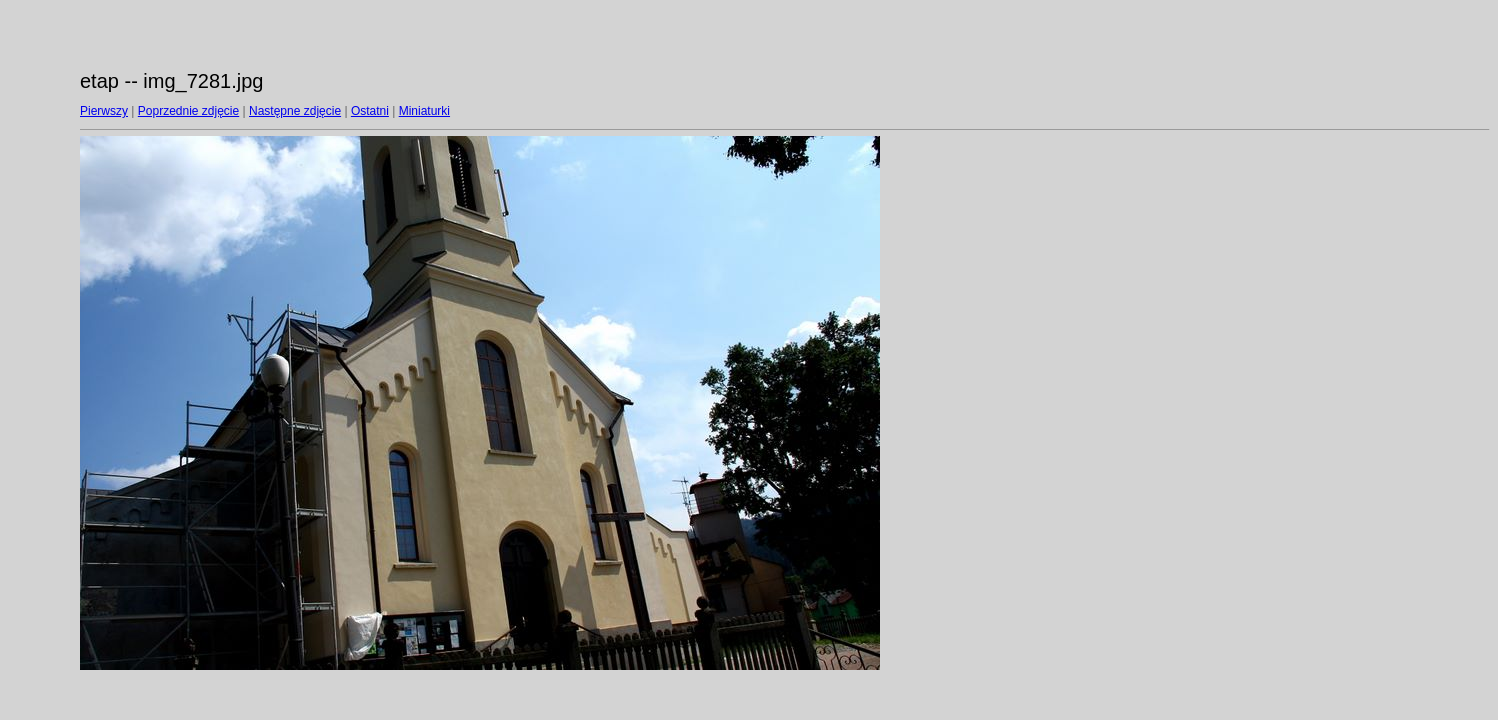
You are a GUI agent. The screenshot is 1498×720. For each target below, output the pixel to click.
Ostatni (370, 111)
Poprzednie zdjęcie (188, 111)
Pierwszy (104, 111)
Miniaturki (424, 111)
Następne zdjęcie (295, 111)
